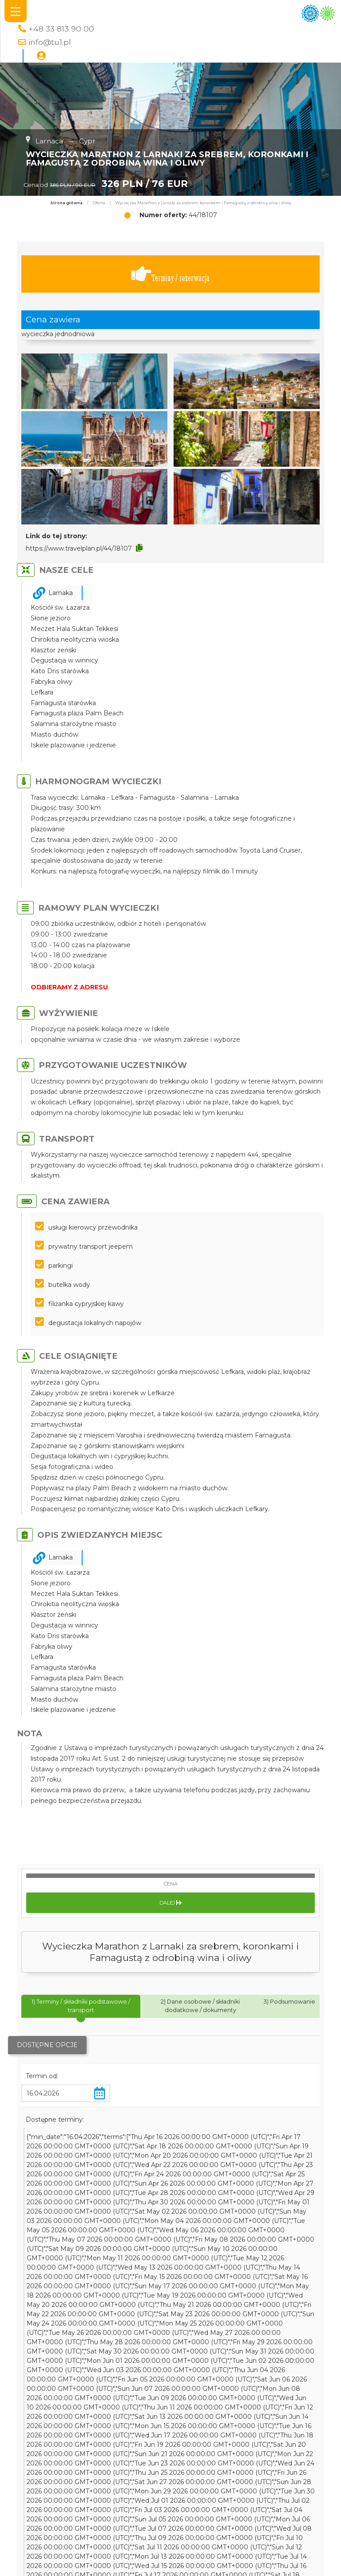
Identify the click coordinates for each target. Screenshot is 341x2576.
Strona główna (66, 203)
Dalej (170, 1903)
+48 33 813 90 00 (61, 28)
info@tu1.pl (49, 42)
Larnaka (60, 593)
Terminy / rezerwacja (170, 274)
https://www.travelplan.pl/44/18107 (79, 548)
